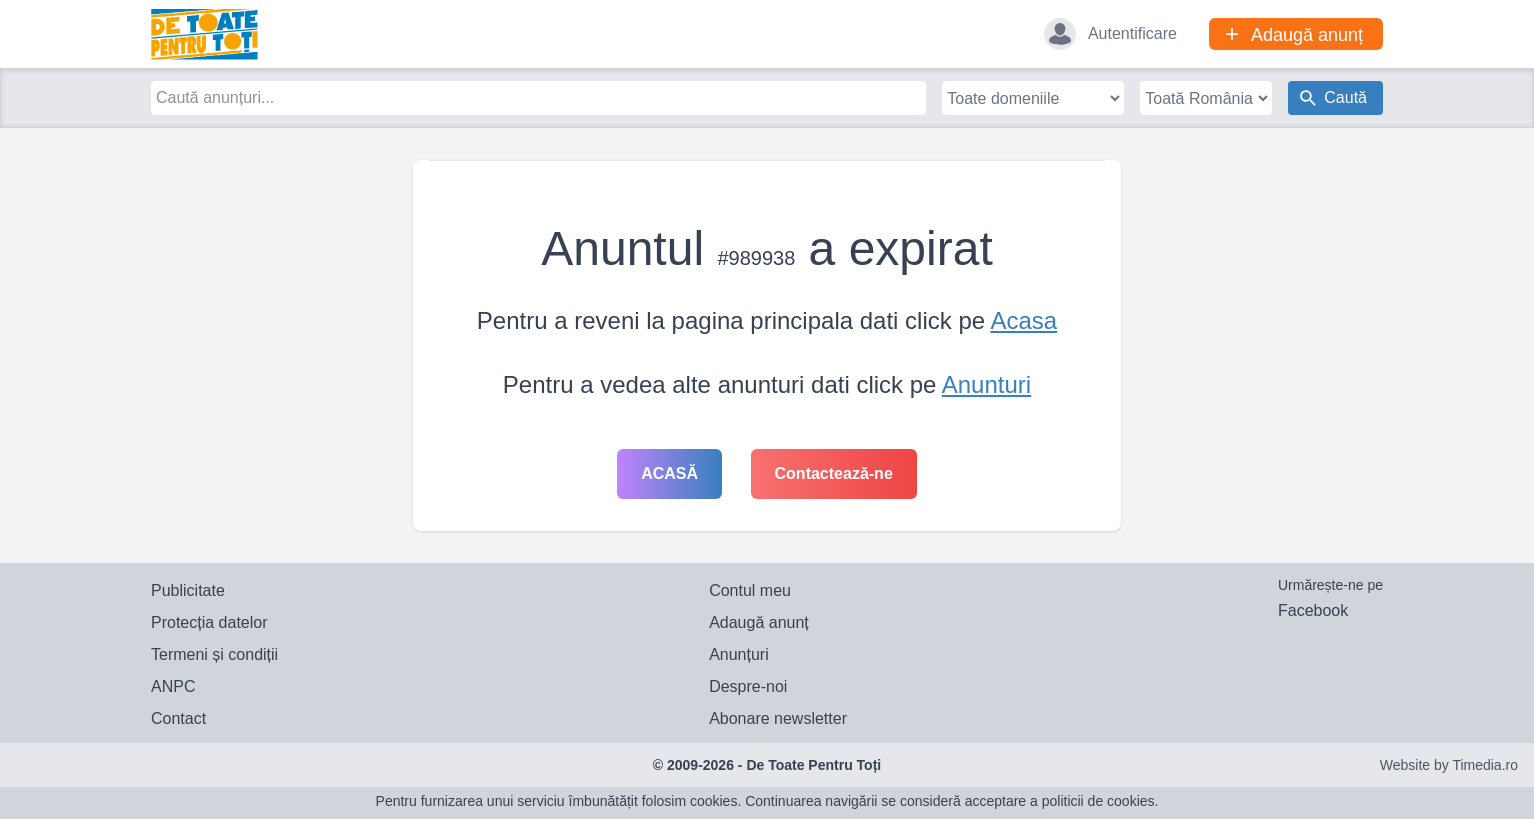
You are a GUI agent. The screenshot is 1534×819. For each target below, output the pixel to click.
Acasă (669, 473)
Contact (178, 718)
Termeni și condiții (214, 654)
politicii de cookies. (1100, 801)
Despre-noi (748, 686)
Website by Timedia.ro (1449, 765)
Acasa (1023, 320)
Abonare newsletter (778, 718)
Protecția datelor (209, 622)
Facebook (1313, 610)
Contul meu (750, 590)
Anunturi (986, 384)
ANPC (173, 686)
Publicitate (188, 590)
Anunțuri (739, 654)
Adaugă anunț (759, 622)
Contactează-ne (834, 473)
